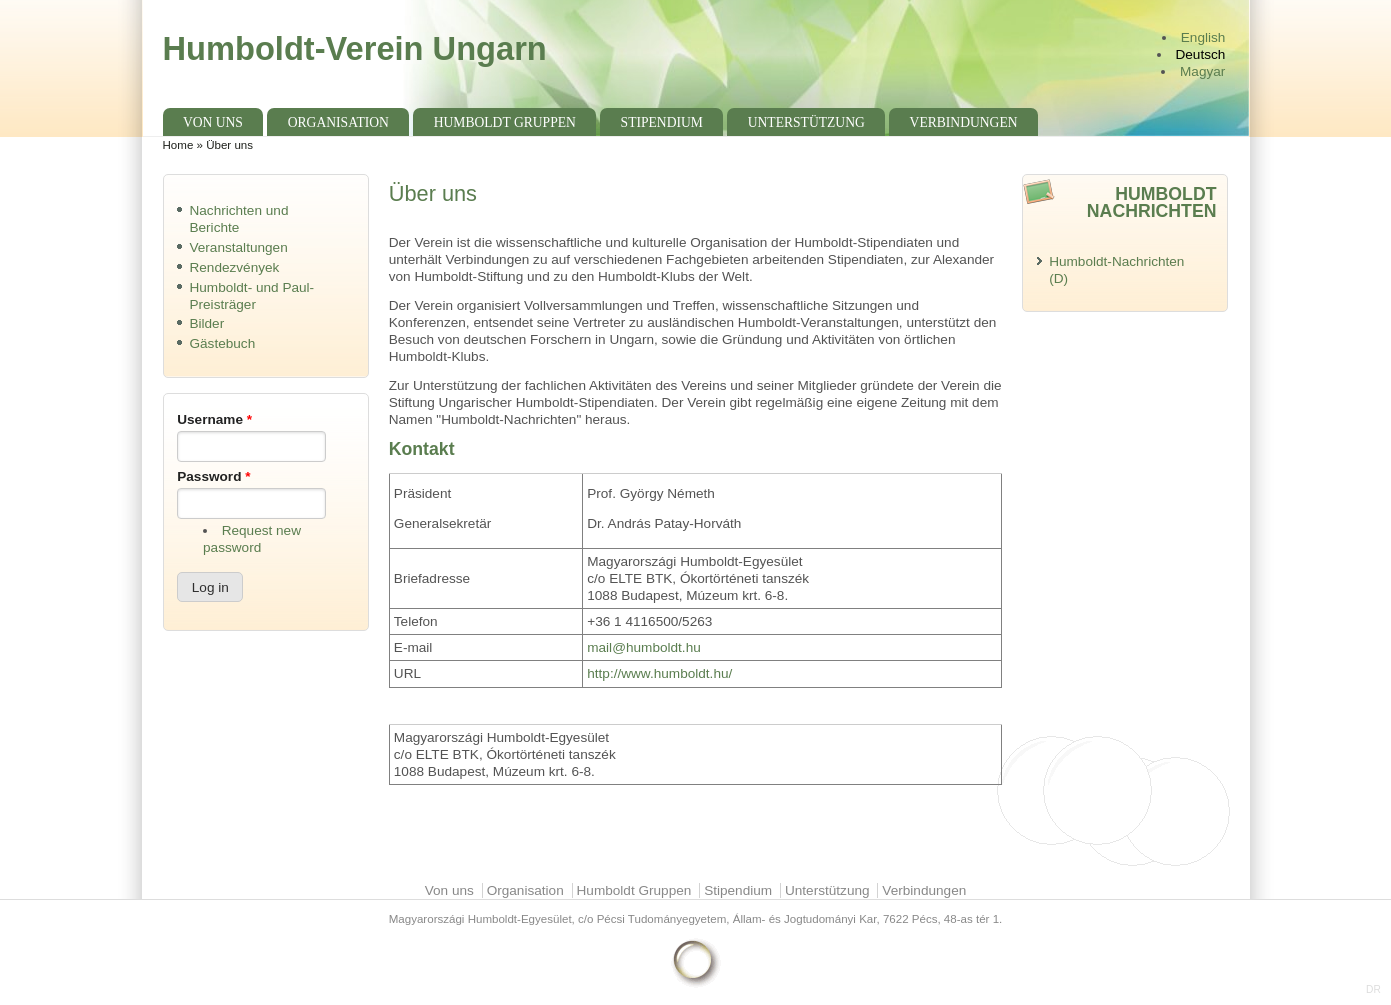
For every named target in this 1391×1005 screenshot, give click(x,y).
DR (1373, 989)
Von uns (213, 122)
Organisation (338, 122)
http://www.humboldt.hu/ (659, 673)
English (1203, 37)
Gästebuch (222, 343)
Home (178, 145)
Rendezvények (234, 267)
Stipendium (662, 122)
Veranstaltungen (238, 247)
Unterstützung (806, 122)
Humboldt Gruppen (505, 122)
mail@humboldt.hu (644, 647)
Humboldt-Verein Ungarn (355, 48)
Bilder (206, 323)
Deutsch (1200, 54)
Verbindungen (964, 122)
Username (214, 419)
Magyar (1202, 71)
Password (213, 476)
